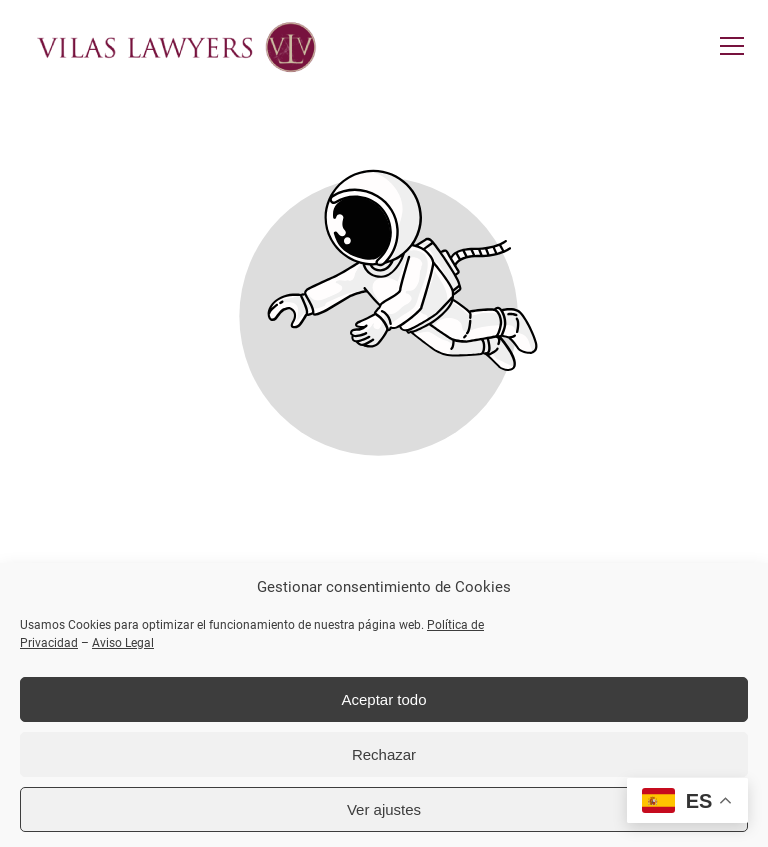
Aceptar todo (383, 699)
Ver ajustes (384, 809)
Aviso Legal (123, 643)
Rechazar (384, 754)
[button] (732, 46)
